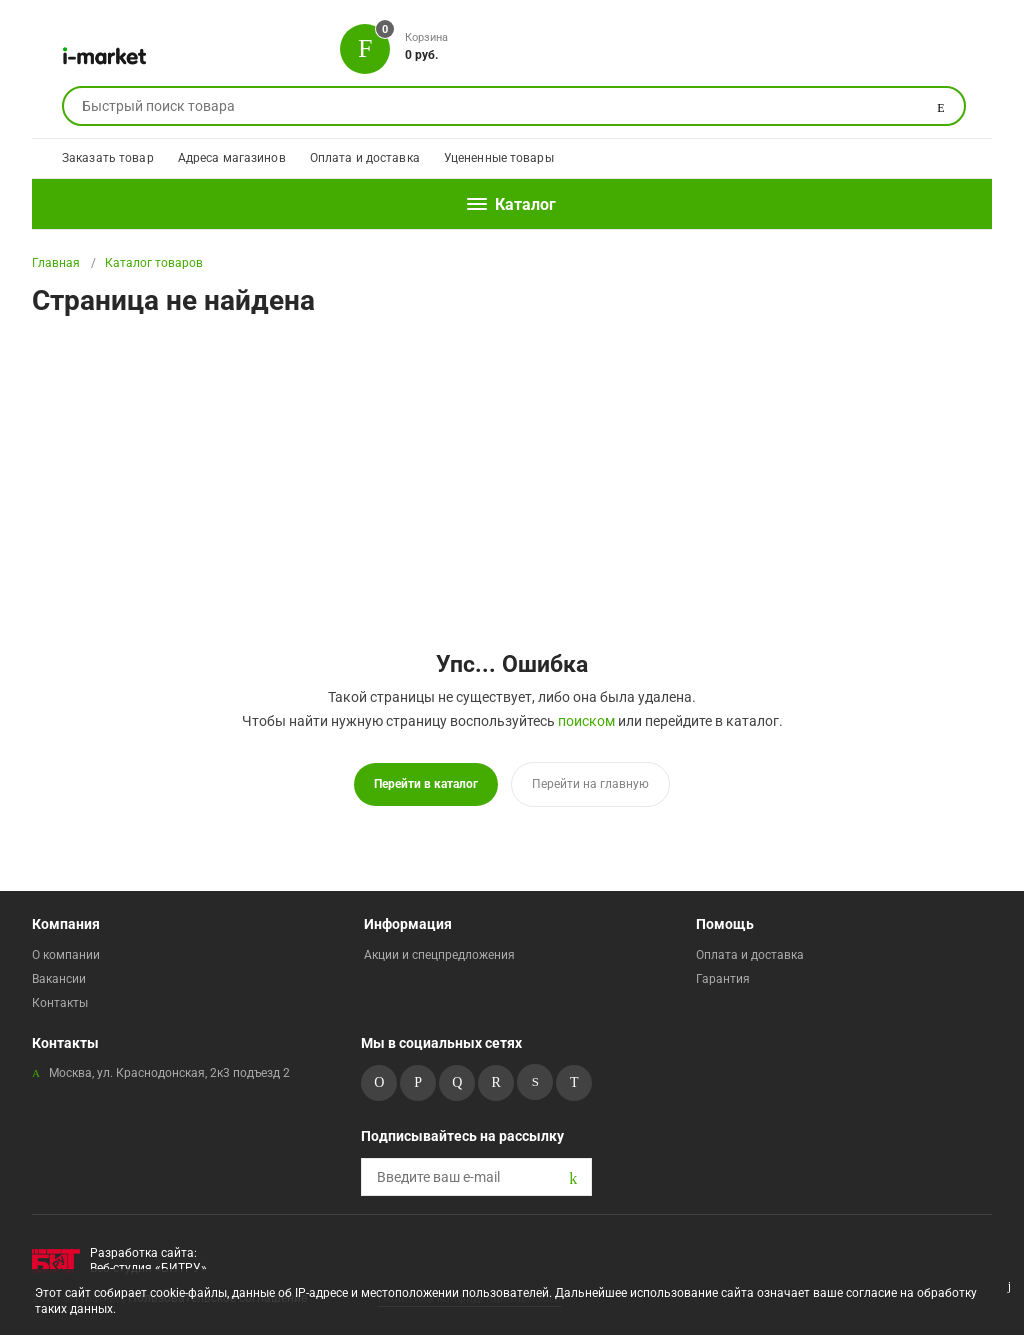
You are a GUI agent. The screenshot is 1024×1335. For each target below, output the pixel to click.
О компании (66, 955)
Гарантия (723, 979)
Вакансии (59, 979)
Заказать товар (108, 158)
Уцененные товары (499, 158)
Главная (56, 263)
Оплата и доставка (365, 158)
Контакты (60, 1003)
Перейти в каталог (426, 784)
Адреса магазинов (232, 158)
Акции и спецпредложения (439, 955)
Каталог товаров (154, 263)
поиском (586, 721)
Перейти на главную (590, 784)
